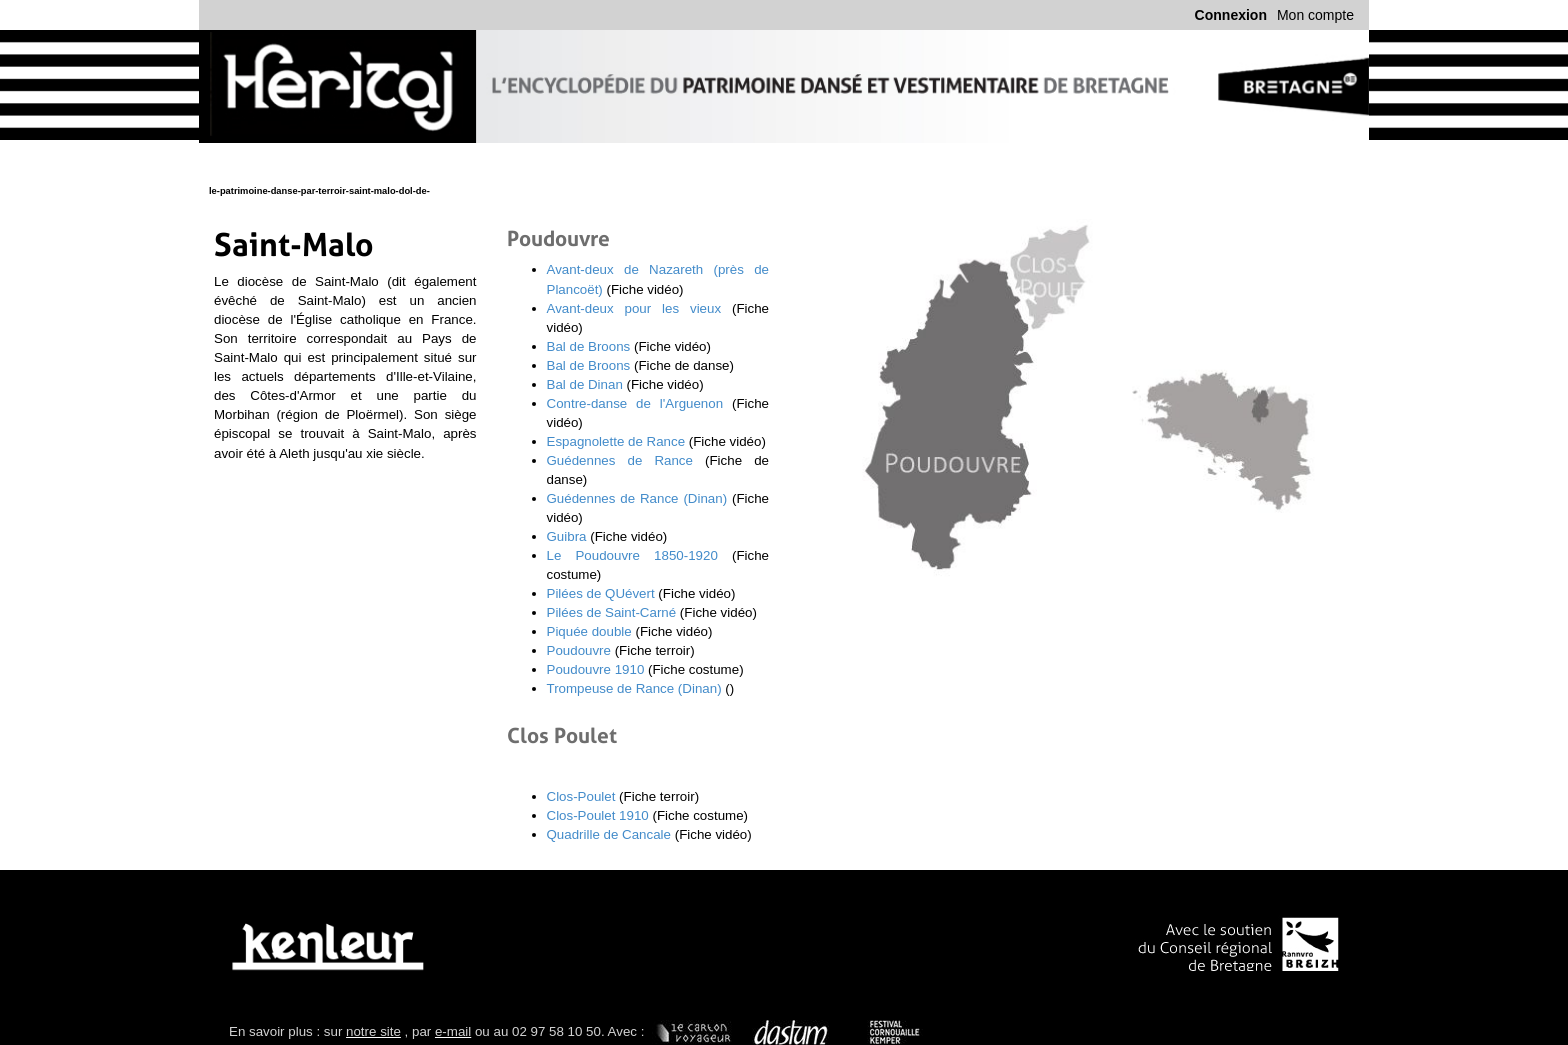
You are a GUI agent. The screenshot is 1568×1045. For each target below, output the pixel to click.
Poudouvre (579, 650)
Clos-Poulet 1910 (598, 815)
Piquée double (589, 631)
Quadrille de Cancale (609, 834)
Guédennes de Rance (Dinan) (637, 498)
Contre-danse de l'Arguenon (635, 403)
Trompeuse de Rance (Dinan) (634, 688)
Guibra (569, 536)
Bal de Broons (589, 346)
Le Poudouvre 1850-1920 (632, 555)
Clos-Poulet (581, 796)
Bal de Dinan (585, 384)
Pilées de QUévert (601, 593)
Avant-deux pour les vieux (634, 308)
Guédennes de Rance (620, 460)
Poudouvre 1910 (596, 669)
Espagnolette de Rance (616, 441)
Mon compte (1315, 15)
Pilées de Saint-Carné (612, 612)
